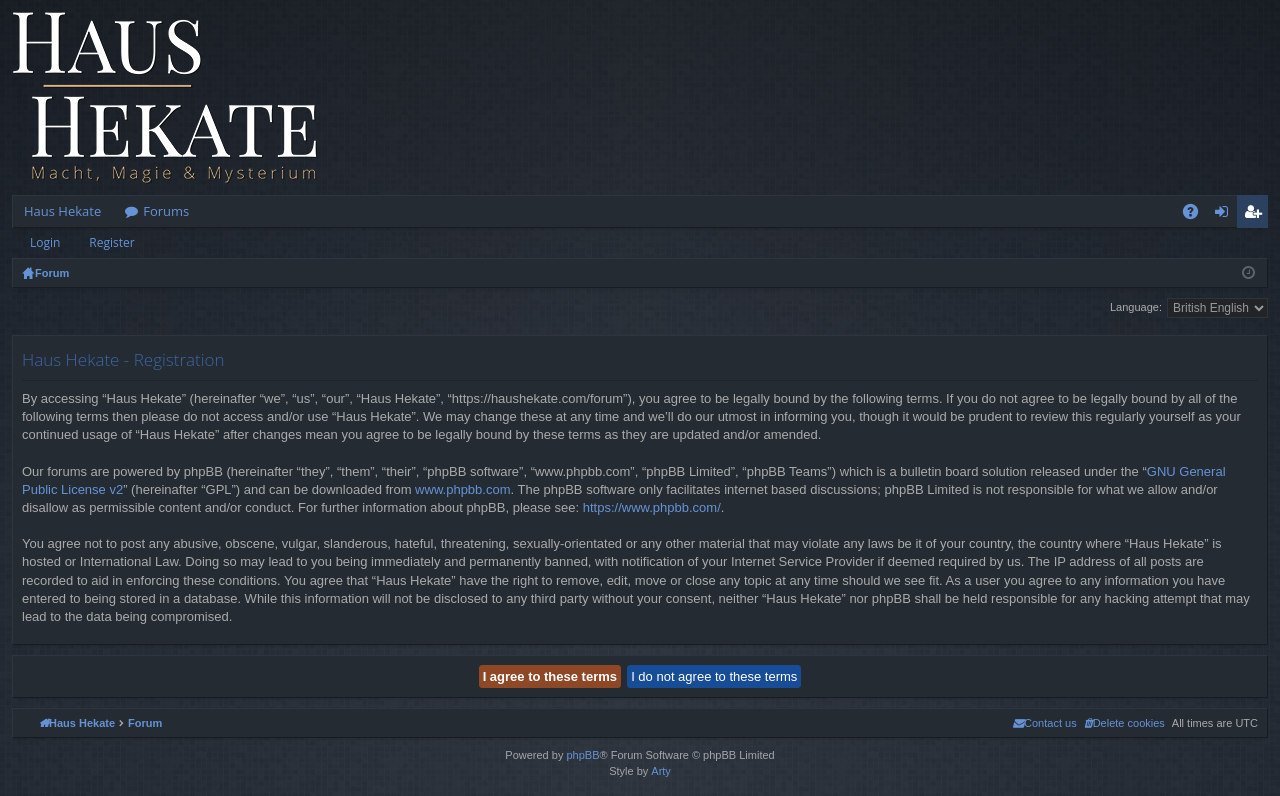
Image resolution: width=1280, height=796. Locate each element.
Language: (1136, 307)
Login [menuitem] (1225, 215)
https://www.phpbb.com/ (652, 507)
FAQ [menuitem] (1197, 215)
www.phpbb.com (462, 489)
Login (45, 242)
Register (111, 242)
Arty (661, 771)
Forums (166, 211)
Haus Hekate (62, 211)
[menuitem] (1124, 723)
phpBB (582, 755)
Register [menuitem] (1257, 215)
